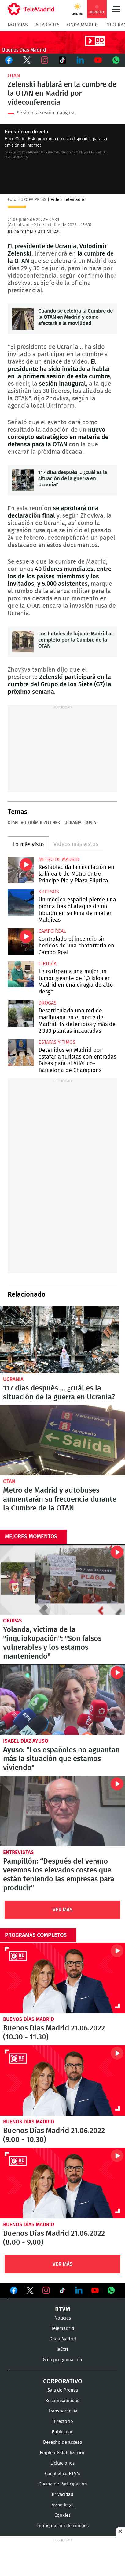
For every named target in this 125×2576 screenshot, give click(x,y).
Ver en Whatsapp (111, 2290)
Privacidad (62, 2494)
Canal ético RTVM (62, 2473)
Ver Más (63, 1909)
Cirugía (48, 963)
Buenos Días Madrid (28, 2019)
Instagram (44, 60)
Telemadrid (62, 2328)
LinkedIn (80, 60)
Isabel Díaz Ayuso (25, 1741)
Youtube (98, 60)
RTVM (62, 2309)
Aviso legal (63, 2505)
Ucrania (72, 823)
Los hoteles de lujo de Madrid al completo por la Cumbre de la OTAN (23, 641)
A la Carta (47, 24)
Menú (116, 9)
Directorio (62, 2421)
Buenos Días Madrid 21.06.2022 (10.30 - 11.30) (62, 1978)
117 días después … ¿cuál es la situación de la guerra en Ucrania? (23, 480)
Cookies (62, 2515)
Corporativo (62, 2381)
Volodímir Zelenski (41, 823)
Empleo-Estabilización (63, 2453)
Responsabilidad (62, 2400)
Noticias (18, 24)
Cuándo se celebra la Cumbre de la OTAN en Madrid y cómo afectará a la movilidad (23, 319)
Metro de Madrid (59, 859)
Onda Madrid (82, 24)
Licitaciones (62, 2463)
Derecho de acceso (62, 2442)
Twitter (26, 60)
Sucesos (49, 891)
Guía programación (62, 2360)
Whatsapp (116, 60)
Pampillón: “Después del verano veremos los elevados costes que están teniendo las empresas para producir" (62, 1811)
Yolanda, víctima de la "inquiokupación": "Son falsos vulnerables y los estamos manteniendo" (62, 1579)
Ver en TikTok (62, 2291)
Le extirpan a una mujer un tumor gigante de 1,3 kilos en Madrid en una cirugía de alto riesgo (21, 974)
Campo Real (52, 931)
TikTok (62, 60)
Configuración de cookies (62, 2526)
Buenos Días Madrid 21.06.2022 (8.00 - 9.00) (62, 2183)
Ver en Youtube (95, 2290)
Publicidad (63, 2432)
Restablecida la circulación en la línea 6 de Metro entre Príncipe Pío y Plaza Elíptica (21, 870)
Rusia (90, 823)
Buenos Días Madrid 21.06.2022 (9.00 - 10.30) (62, 2080)
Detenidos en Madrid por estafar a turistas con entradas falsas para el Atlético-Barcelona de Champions (21, 1052)
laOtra (63, 2349)
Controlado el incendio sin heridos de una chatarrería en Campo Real (21, 941)
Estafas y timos (57, 1042)
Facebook (9, 60)
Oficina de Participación (62, 2484)
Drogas (48, 1003)
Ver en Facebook (14, 2291)
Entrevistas (18, 1852)
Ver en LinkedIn (79, 2290)
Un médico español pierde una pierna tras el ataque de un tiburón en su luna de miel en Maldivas (21, 902)
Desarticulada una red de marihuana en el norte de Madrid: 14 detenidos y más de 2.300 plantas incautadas (21, 1013)
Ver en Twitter (30, 2291)
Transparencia (62, 2411)
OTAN (14, 75)
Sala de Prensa (62, 2390)
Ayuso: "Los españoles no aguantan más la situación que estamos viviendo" (62, 1699)
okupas (12, 1620)
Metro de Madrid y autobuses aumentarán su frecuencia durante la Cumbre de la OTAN (62, 1440)
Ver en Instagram (46, 2290)
